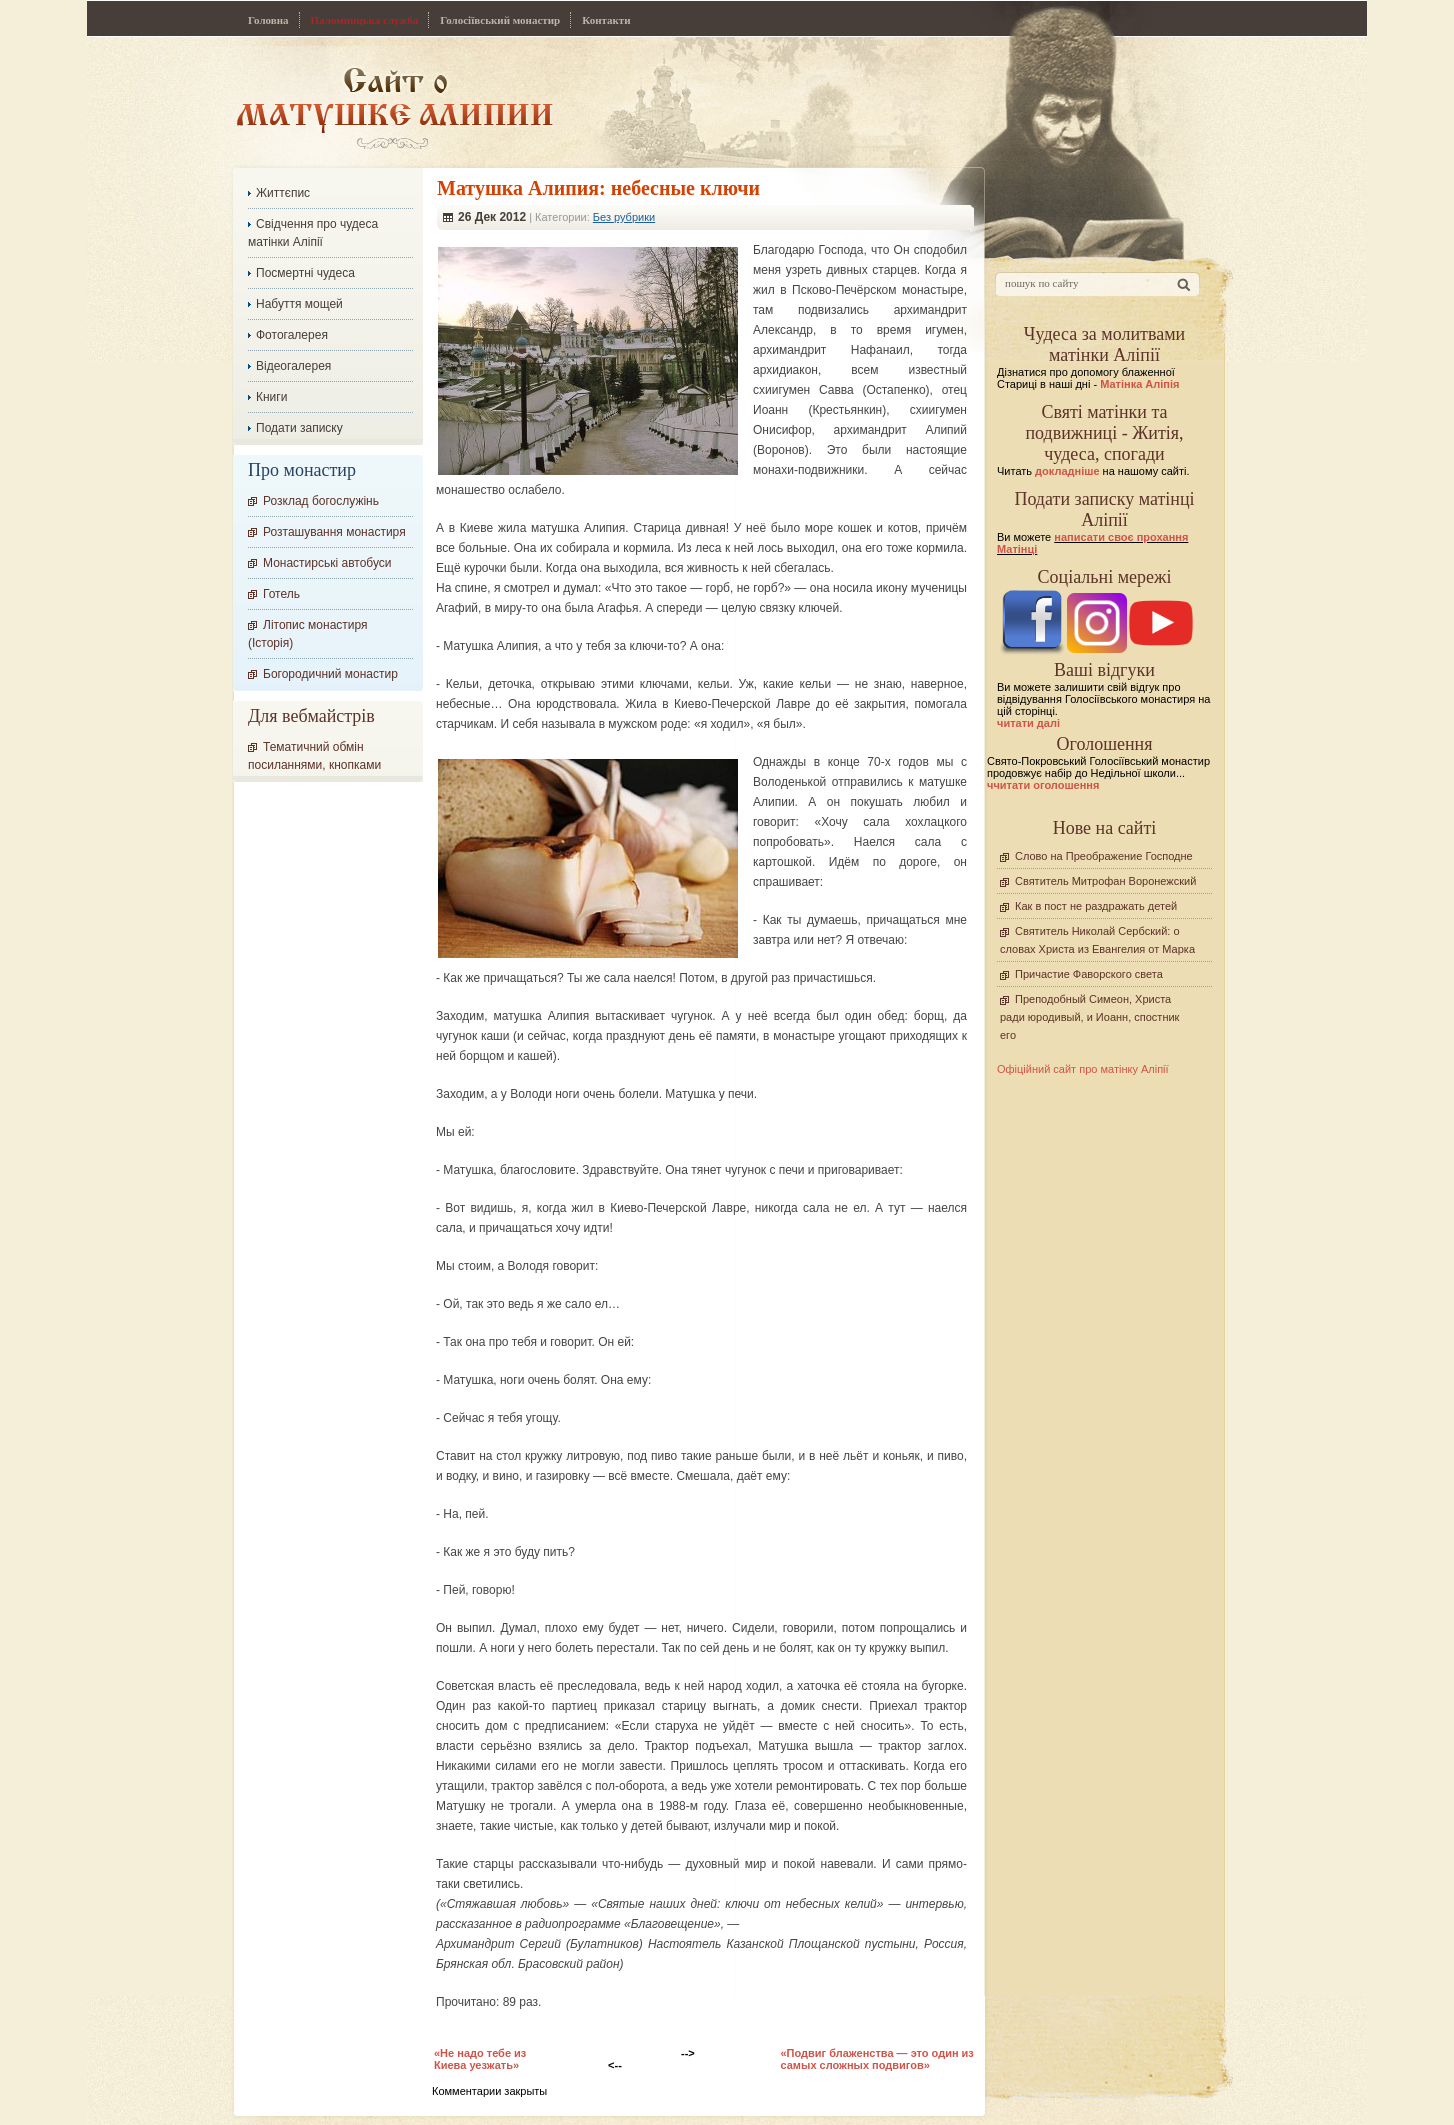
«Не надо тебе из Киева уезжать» (480, 2059)
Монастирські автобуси (327, 563)
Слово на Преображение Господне (1104, 856)
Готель (281, 594)
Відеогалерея (293, 366)
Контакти (606, 20)
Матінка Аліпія (1139, 384)
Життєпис (283, 193)
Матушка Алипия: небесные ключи (598, 188)
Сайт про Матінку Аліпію (394, 107)
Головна (268, 20)
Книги (271, 397)
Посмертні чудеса (305, 273)
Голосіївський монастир (500, 20)
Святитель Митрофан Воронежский (1105, 881)
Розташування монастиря (334, 532)
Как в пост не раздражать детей (1096, 906)
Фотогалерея (292, 335)
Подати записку (299, 428)
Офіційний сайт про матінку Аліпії (1083, 1069)
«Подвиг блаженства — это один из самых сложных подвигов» (877, 2059)
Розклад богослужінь (321, 501)
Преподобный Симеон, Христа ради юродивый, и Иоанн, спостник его (1089, 1017)
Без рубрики (624, 217)
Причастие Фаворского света (1089, 974)
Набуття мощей (299, 304)
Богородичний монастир (330, 674)
